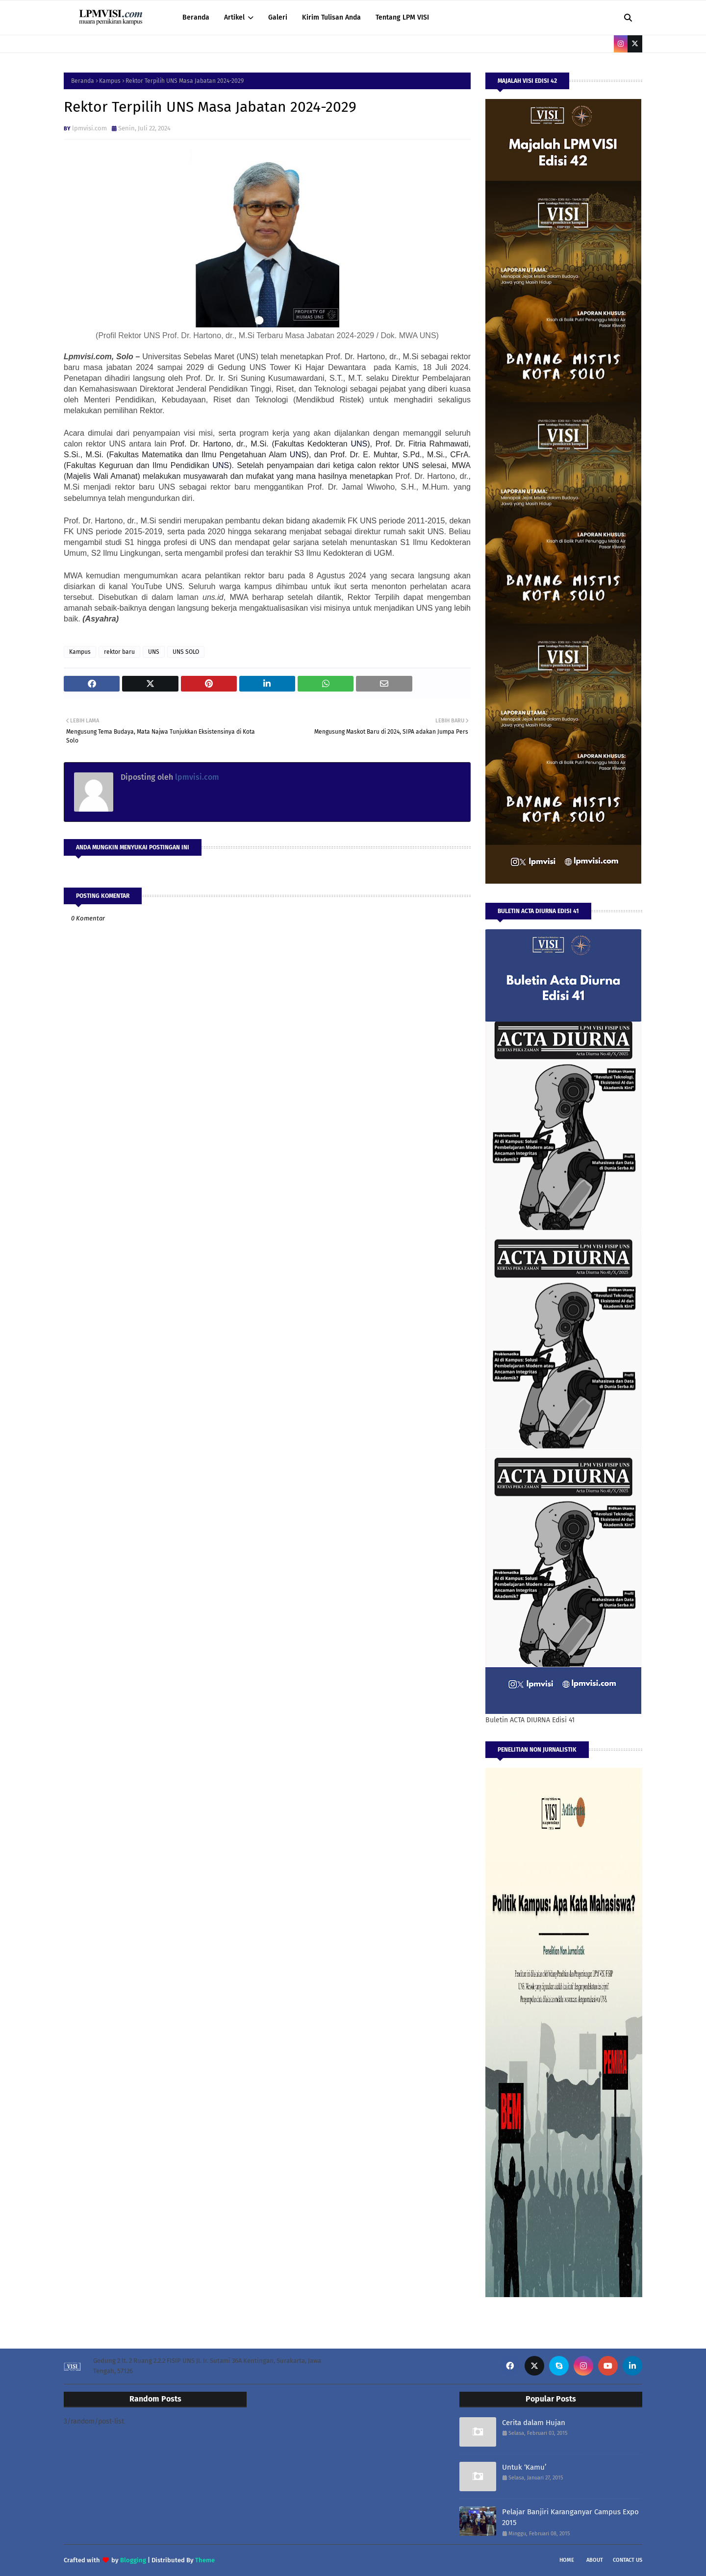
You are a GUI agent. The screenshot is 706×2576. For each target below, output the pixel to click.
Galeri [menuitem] (277, 17)
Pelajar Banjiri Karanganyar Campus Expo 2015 (570, 2517)
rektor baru (119, 651)
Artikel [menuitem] (234, 17)
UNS (153, 651)
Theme (205, 2560)
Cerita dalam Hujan (533, 2422)
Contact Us (627, 2560)
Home (566, 2560)
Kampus (110, 80)
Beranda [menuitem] (195, 17)
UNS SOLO (186, 651)
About (594, 2560)
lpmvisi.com (89, 128)
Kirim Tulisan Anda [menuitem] (331, 17)
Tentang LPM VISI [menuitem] (402, 17)
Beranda (82, 80)
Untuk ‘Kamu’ (524, 2467)
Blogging (133, 2560)
